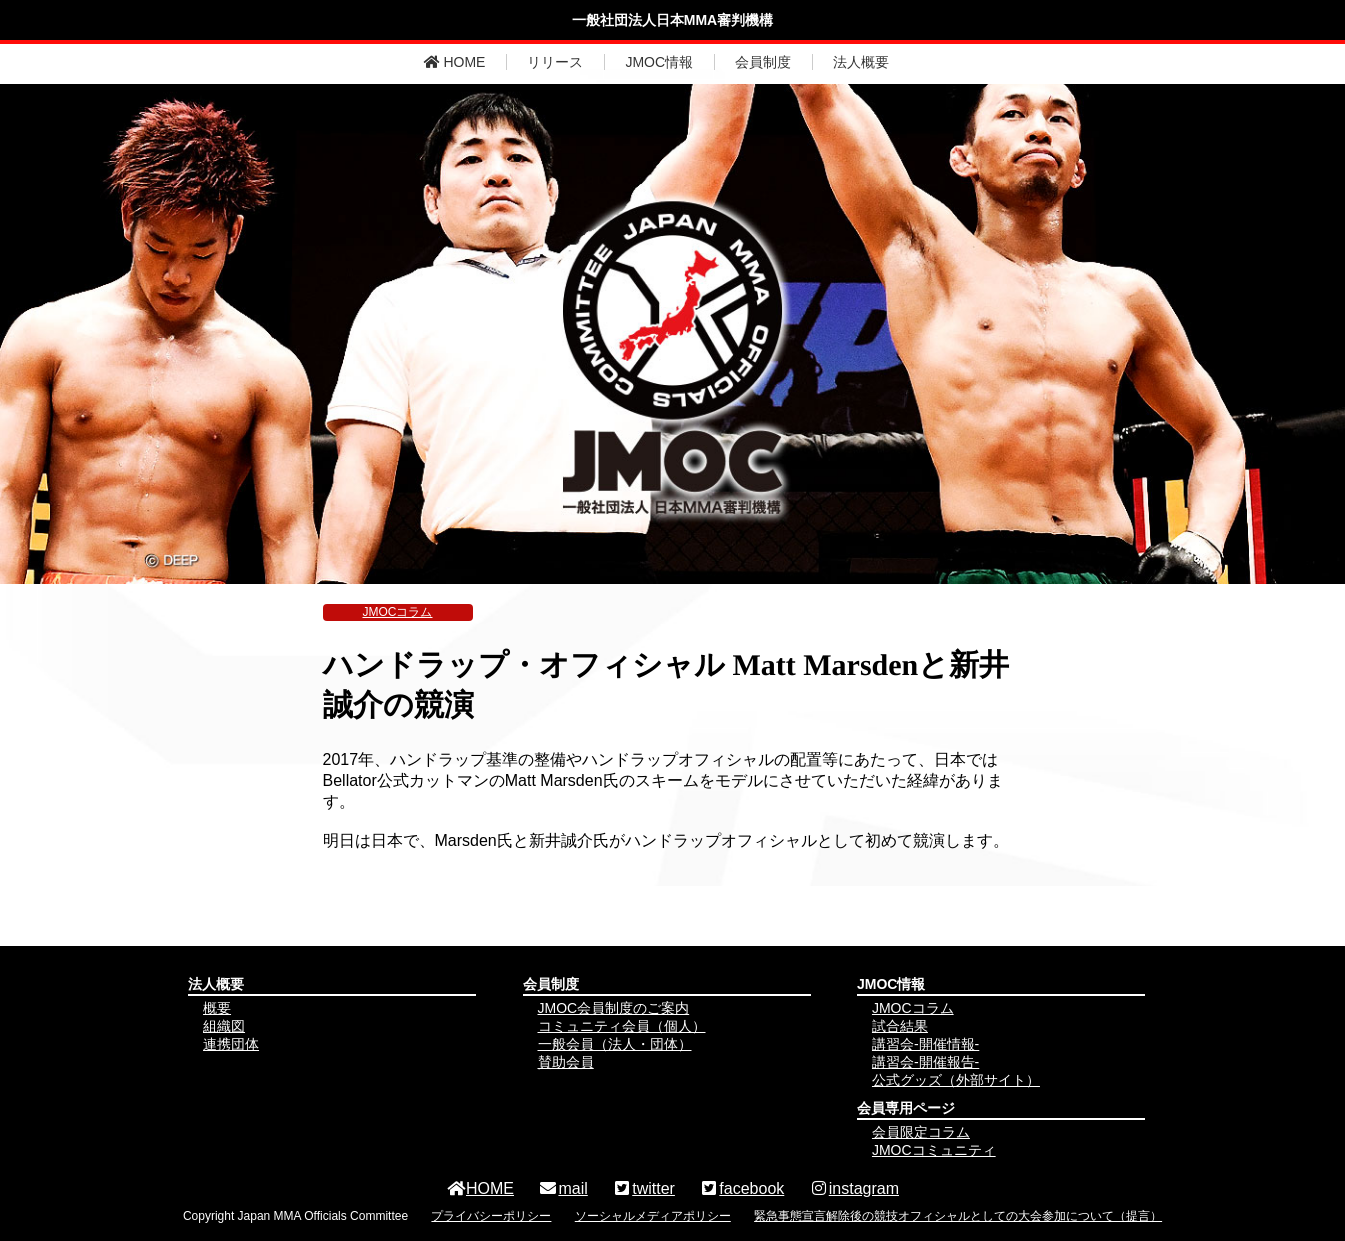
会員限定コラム (921, 1132)
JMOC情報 (659, 62)
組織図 (224, 1026)
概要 (217, 1008)
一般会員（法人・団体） (615, 1044)
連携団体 (231, 1044)
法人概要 (861, 62)
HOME (455, 62)
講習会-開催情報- (925, 1044)
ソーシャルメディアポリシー (653, 1216)
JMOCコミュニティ (934, 1150)
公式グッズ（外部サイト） (956, 1080)
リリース (555, 62)
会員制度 (763, 62)
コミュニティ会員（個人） (622, 1026)
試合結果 (900, 1026)
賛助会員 (566, 1062)
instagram (854, 1188)
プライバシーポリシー (491, 1216)
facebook (741, 1188)
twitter (643, 1188)
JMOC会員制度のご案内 (614, 1008)
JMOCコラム (398, 612)
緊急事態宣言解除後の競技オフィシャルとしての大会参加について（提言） (958, 1216)
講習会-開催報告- (925, 1062)
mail (562, 1188)
